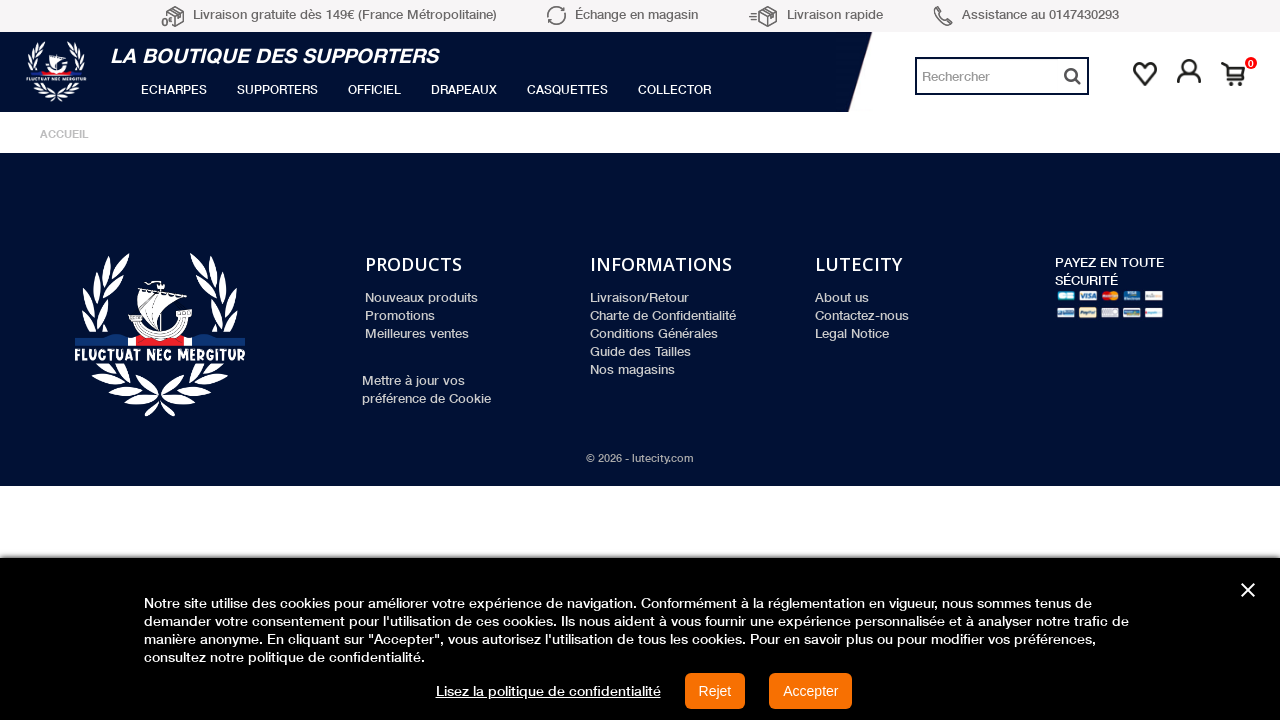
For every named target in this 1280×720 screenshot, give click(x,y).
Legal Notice (852, 333)
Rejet (715, 691)
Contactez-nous (862, 315)
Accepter (810, 691)
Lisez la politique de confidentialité (548, 691)
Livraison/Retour (639, 297)
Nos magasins (632, 369)
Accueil (64, 133)
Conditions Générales (654, 333)
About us (842, 297)
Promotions (400, 315)
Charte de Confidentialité (663, 315)
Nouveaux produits (421, 297)
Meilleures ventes (417, 333)
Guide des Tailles (640, 351)
